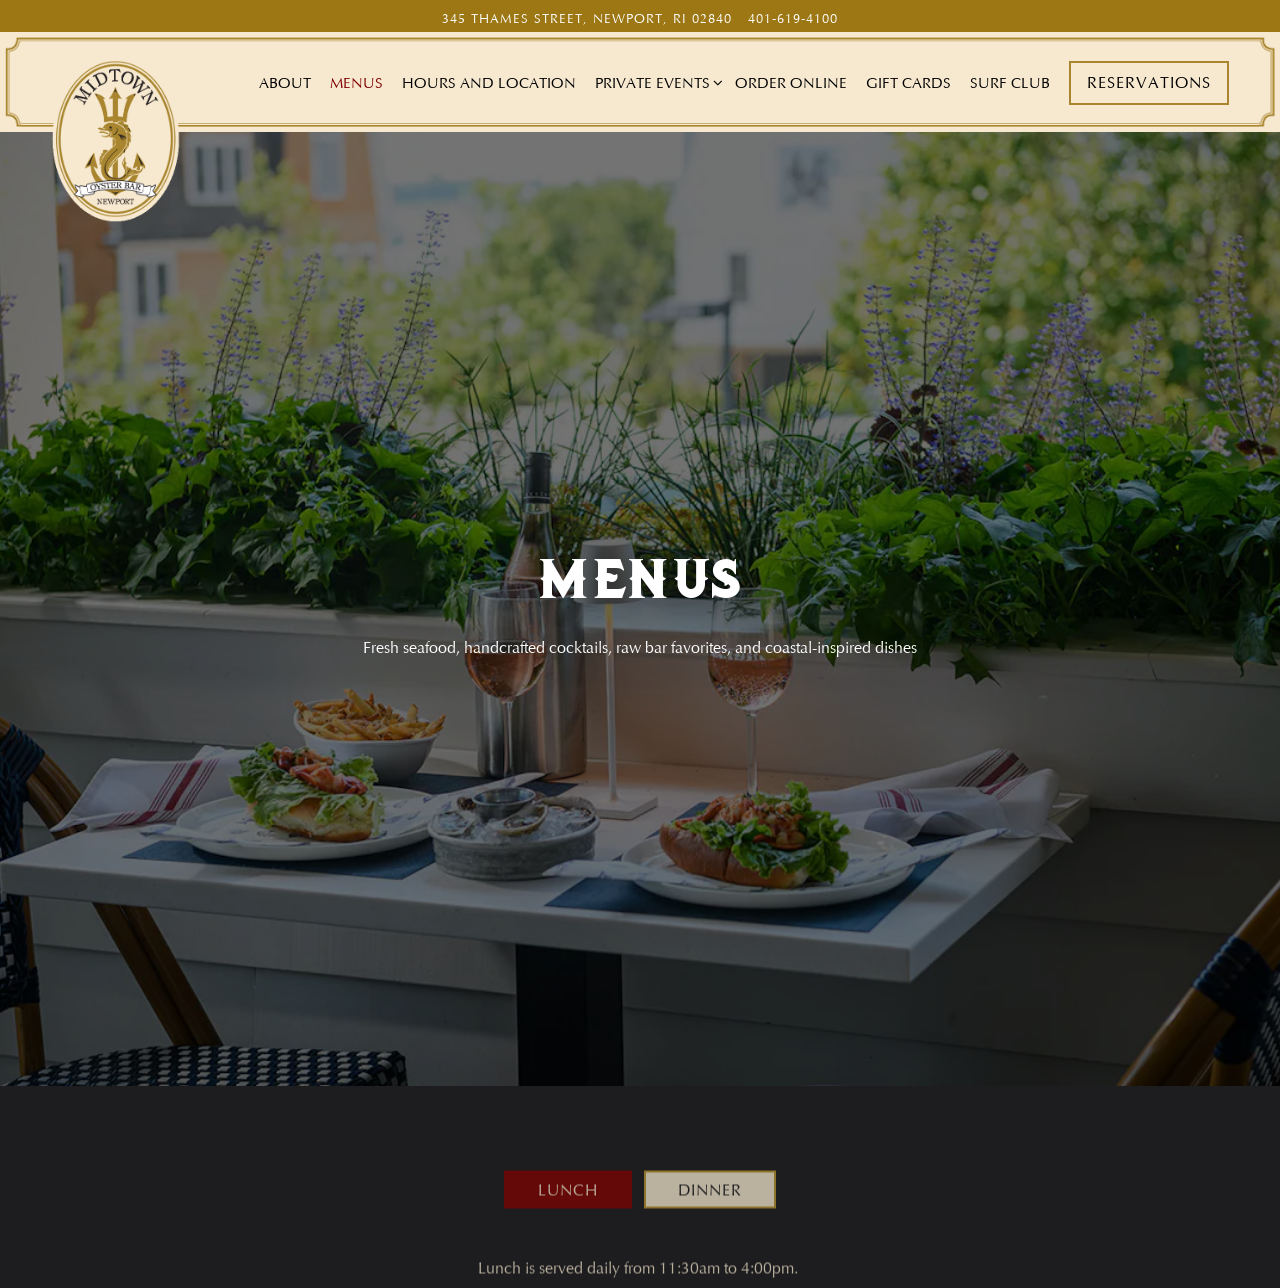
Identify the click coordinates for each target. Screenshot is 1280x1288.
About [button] (285, 83)
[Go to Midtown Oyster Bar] (587, 18)
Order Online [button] (791, 83)
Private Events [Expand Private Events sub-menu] (656, 81)
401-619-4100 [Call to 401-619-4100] (793, 18)
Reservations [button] (1149, 82)
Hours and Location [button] (489, 83)
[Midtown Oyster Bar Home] (116, 138)
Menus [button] (356, 83)
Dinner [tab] (710, 1156)
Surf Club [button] (1010, 83)
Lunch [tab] (568, 1156)
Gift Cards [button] (908, 83)
